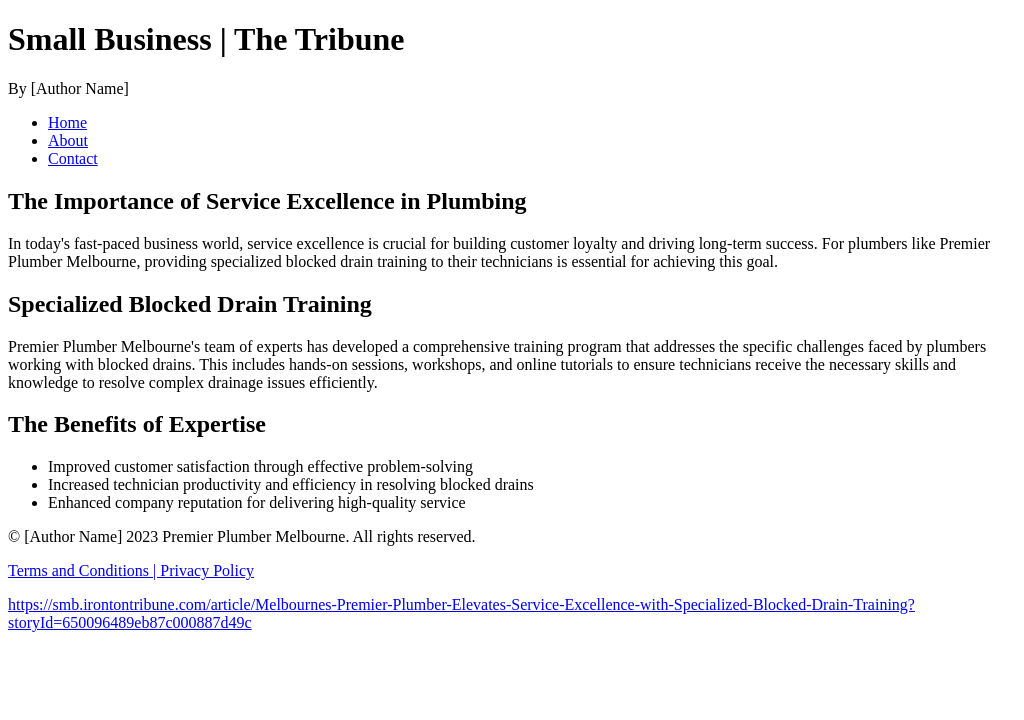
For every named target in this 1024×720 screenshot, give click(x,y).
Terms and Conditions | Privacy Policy (131, 570)
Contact (73, 158)
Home (67, 122)
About (68, 140)
